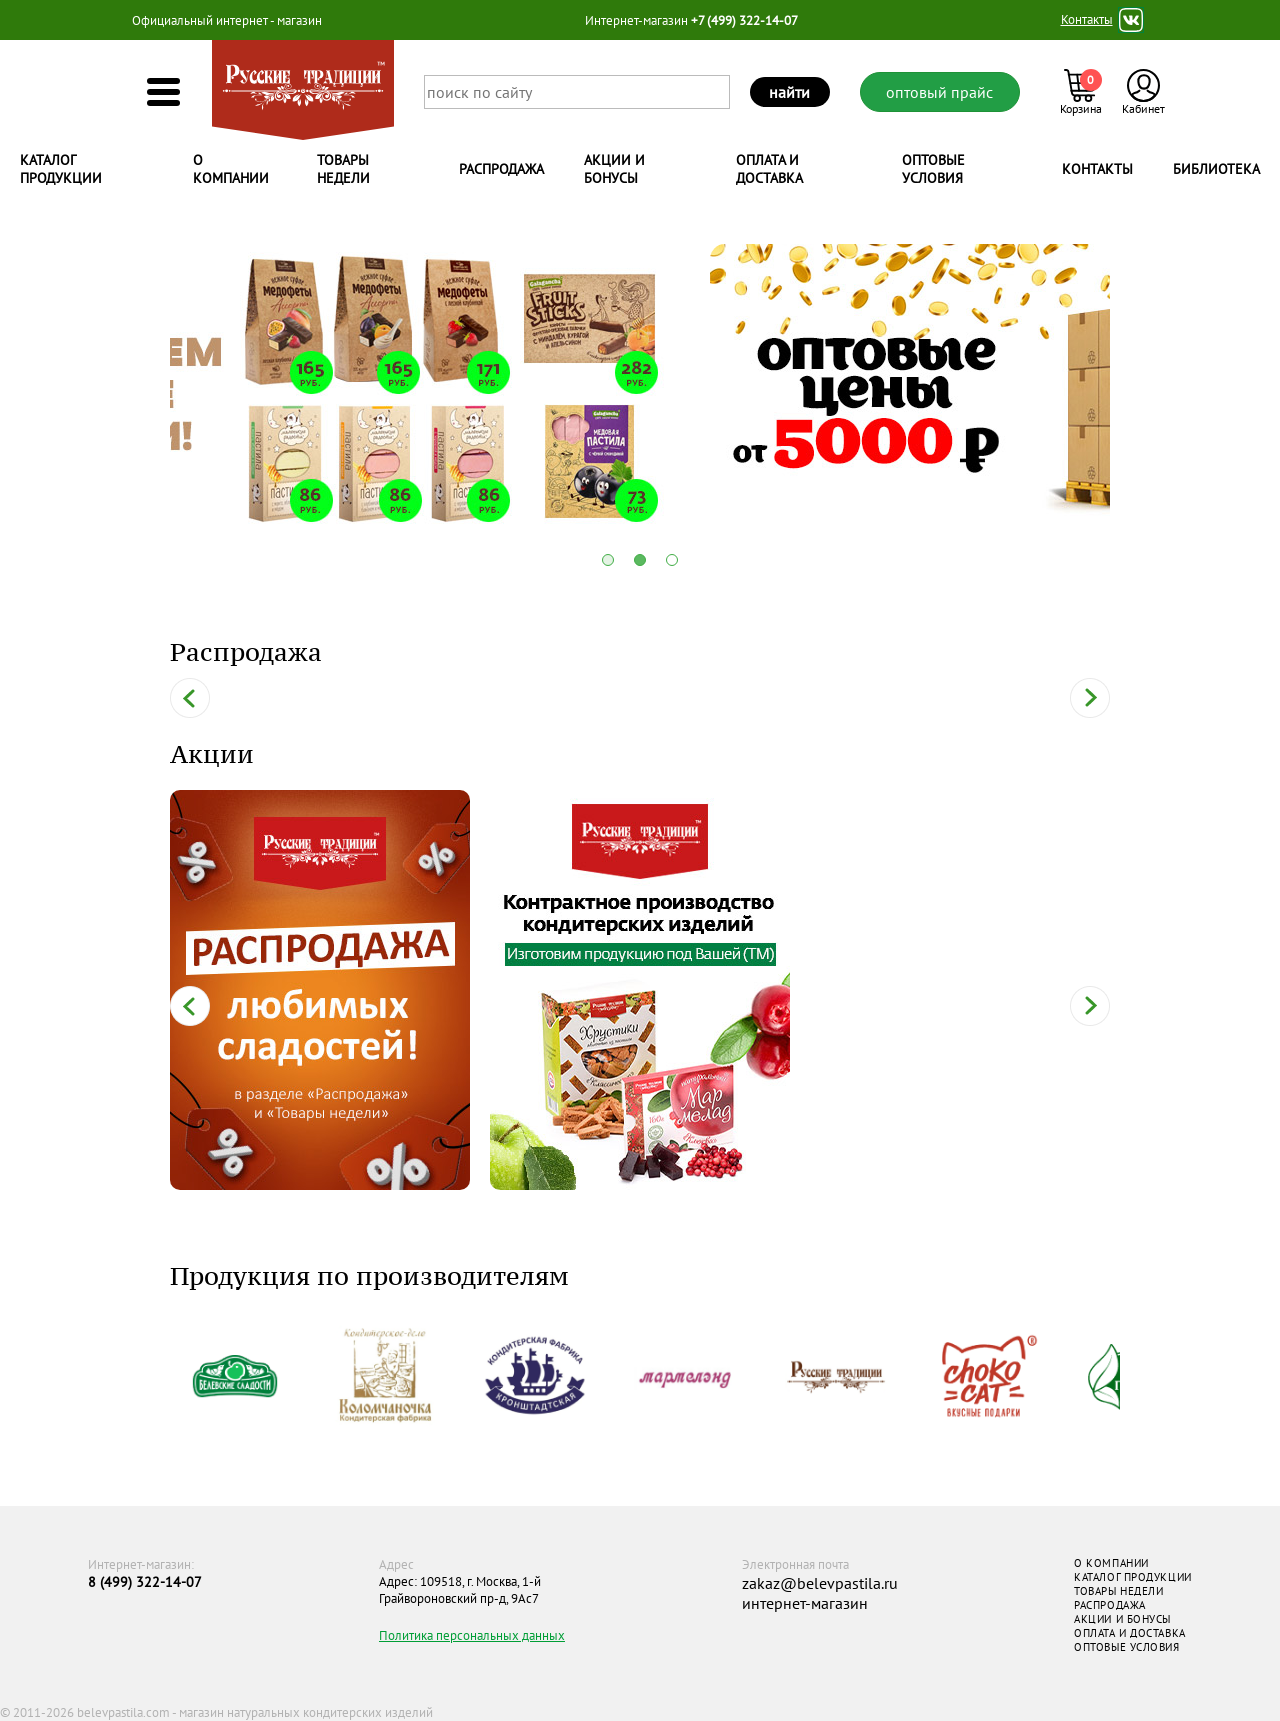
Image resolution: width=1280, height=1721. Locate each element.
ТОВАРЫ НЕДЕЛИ (1118, 1591)
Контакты (1087, 20)
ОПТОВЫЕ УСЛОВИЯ (1126, 1647)
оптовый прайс (939, 92)
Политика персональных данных (472, 1635)
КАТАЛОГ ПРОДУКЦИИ (1132, 1577)
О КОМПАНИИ (1111, 1563)
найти (789, 92)
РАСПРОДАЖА (1110, 1605)
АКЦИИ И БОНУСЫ (1122, 1619)
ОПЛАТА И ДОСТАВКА (1129, 1633)
